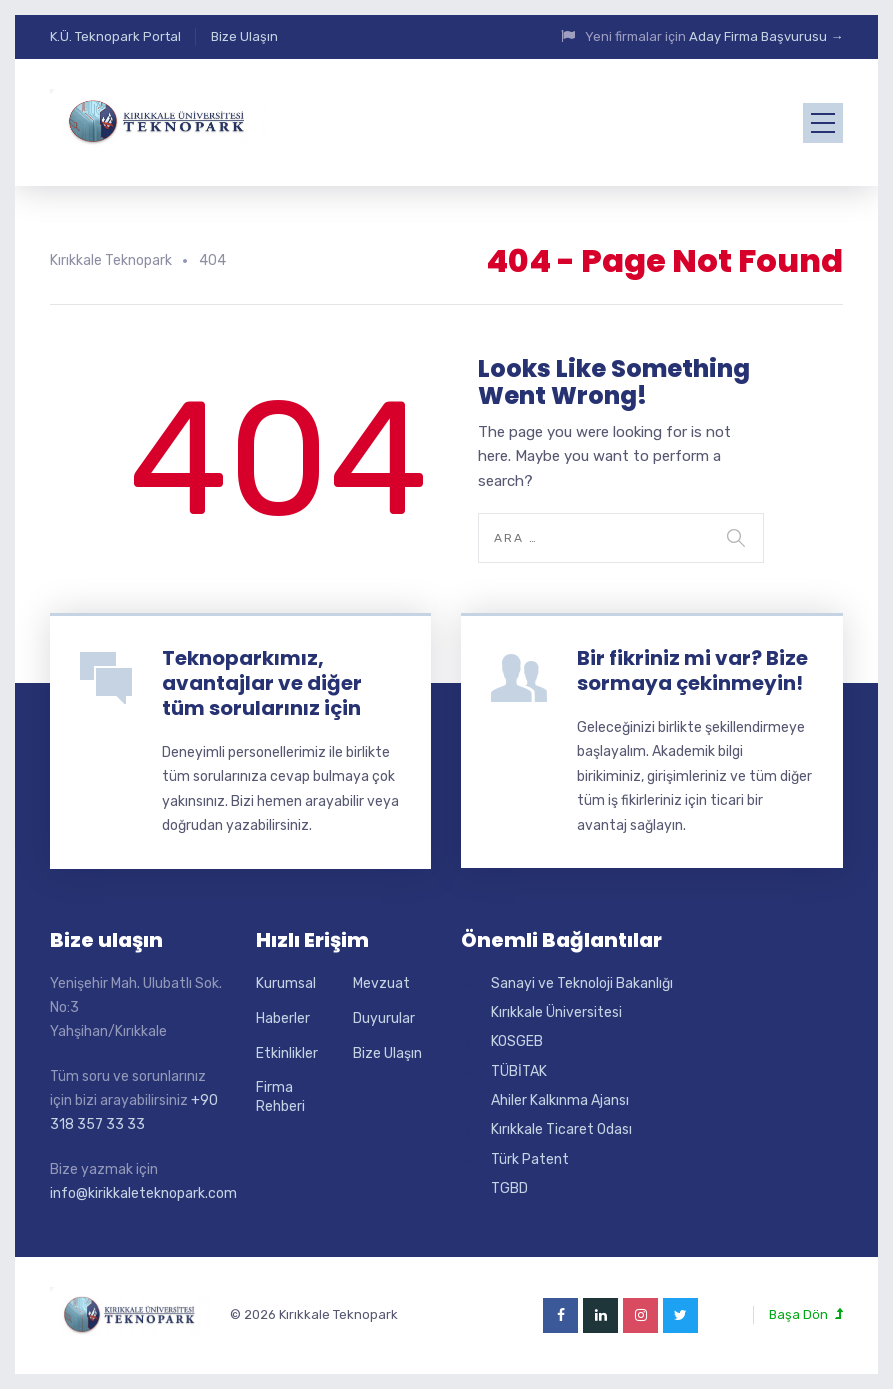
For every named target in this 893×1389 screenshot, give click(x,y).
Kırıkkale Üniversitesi (556, 1012)
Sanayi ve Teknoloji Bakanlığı (582, 983)
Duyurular (384, 1018)
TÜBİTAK (519, 1071)
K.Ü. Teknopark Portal (115, 36)
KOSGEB (517, 1041)
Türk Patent (530, 1159)
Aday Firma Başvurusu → (766, 36)
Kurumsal (286, 983)
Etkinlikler (287, 1053)
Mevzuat (381, 983)
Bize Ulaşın (244, 36)
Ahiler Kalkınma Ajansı (560, 1100)
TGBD (509, 1188)
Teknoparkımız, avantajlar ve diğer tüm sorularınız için (262, 683)
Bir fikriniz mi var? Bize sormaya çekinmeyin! (692, 670)
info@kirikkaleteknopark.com (143, 1193)
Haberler (283, 1018)
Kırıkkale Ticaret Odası (561, 1129)
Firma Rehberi (280, 1097)
